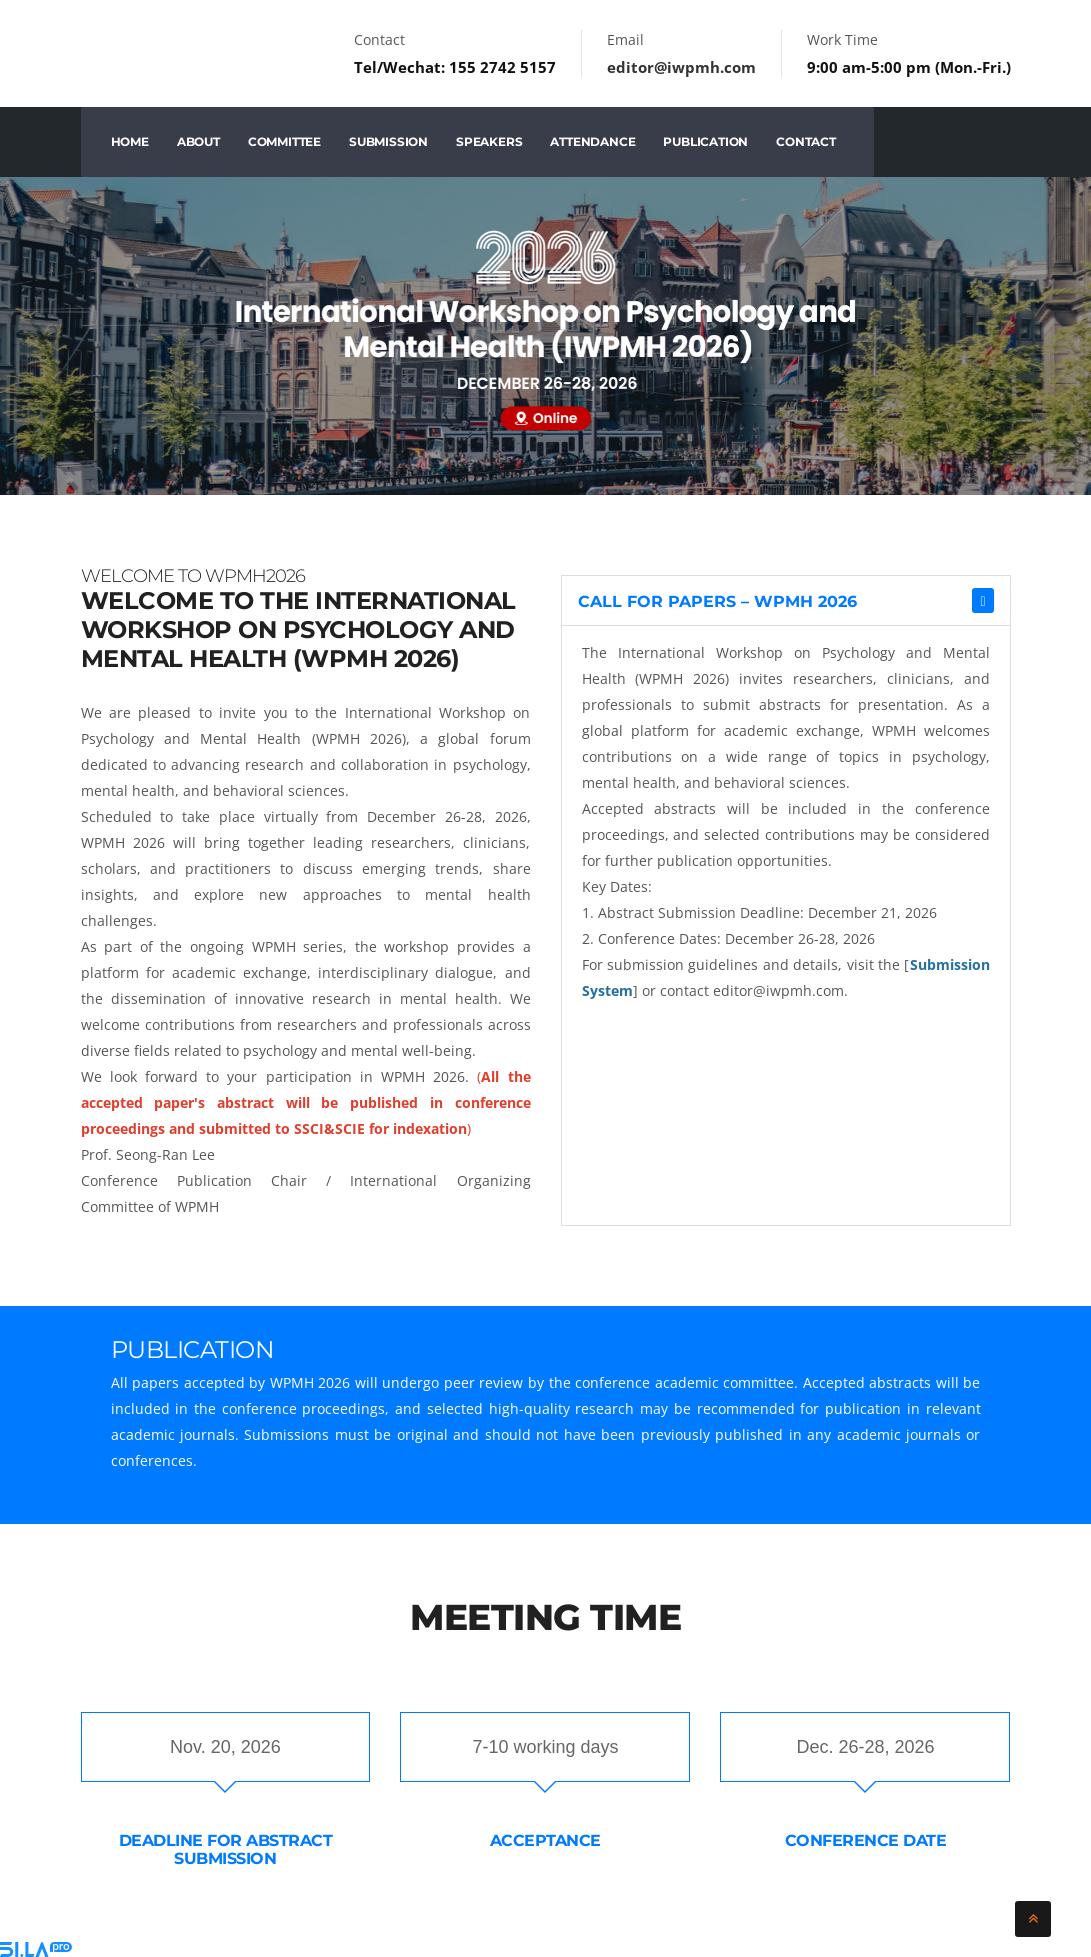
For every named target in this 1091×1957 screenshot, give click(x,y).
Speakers (489, 141)
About (198, 141)
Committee (284, 141)
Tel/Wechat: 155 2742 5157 (455, 67)
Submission (388, 141)
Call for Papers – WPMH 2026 (717, 601)
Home (130, 141)
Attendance (592, 141)
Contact (806, 141)
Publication (705, 141)
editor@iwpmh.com (681, 67)
